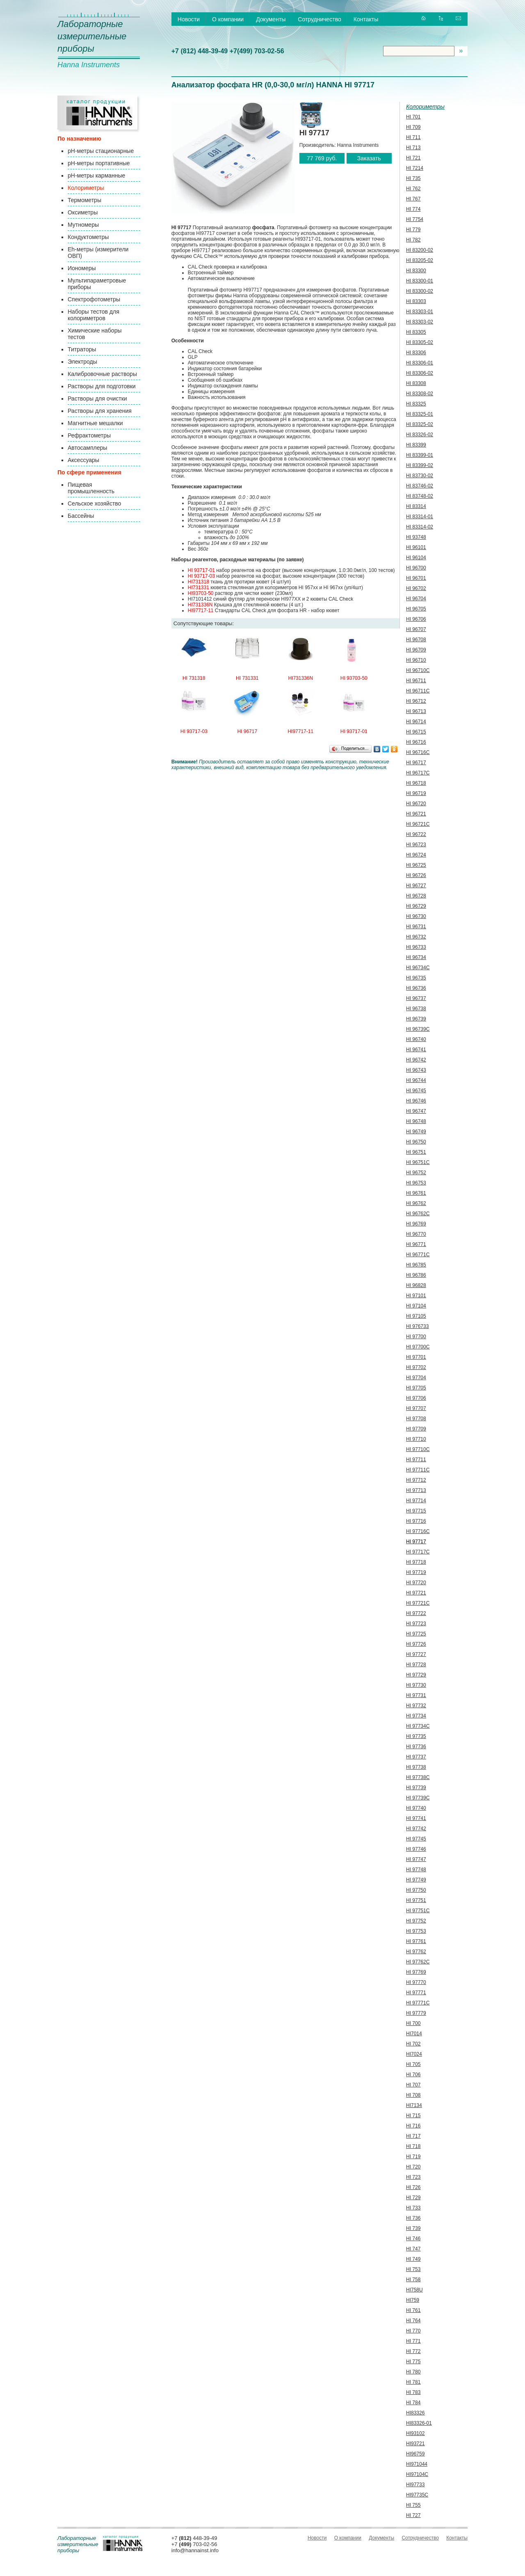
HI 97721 (416, 1593)
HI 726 (413, 2187)
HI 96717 (247, 731)
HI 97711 (416, 1459)
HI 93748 (416, 537)
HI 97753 (416, 1931)
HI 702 (413, 2044)
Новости (189, 19)
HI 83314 (416, 506)
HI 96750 (416, 1142)
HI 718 (413, 2146)
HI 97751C (417, 1910)
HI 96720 (416, 803)
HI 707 (413, 2085)
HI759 (412, 2300)
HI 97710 (416, 1439)
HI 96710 (416, 660)
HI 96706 (416, 619)
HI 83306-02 (419, 373)
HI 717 (413, 2136)
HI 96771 (416, 1244)
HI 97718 (416, 1562)
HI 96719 (416, 793)
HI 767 (413, 199)
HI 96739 (416, 1019)
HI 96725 (416, 865)
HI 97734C (417, 1726)
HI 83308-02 (419, 393)
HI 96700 (416, 568)
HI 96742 (416, 1060)
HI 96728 (416, 896)
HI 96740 (416, 1039)
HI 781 (413, 2382)
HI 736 (413, 2218)
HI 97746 (416, 1849)
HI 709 (413, 127)
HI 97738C (417, 1777)
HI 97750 (416, 1890)
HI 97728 (416, 1664)
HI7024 (414, 2054)
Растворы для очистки (97, 398)
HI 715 (413, 2115)
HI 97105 (416, 1316)
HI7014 (414, 2033)
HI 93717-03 (201, 576)
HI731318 (198, 582)
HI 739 (413, 2228)
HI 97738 (416, 1767)
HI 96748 (416, 1121)
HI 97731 (416, 1695)
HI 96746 (416, 1101)
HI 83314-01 (419, 516)
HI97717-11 (201, 610)
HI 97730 (416, 1685)
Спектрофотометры (94, 299)
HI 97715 (416, 1511)
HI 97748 (416, 1869)
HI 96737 (416, 998)
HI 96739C (417, 1029)
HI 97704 (416, 1377)
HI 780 (413, 2372)
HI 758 (413, 2279)
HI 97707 (416, 1408)
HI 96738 (416, 1008)
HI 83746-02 (419, 486)
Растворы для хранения (100, 411)
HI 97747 (416, 1859)
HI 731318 (194, 678)
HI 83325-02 (419, 424)
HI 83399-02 (419, 465)
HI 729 (413, 2197)
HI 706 (413, 2074)
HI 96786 (416, 1275)
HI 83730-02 (419, 475)
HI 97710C (417, 1449)
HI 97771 (416, 1992)
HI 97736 (416, 1746)
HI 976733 (417, 1326)
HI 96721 (416, 814)
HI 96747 (416, 1111)
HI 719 (413, 2156)
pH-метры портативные (99, 163)
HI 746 (413, 2238)
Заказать (369, 158)
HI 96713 (416, 711)
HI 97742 (416, 1828)
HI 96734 (416, 957)
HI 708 (413, 2095)
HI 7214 (414, 168)
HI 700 (413, 2023)
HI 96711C (417, 691)
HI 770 (413, 2331)
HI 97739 (416, 1787)
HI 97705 (416, 1388)
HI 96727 (416, 885)
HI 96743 (416, 1070)
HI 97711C (417, 1470)
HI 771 (413, 2341)
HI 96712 (416, 701)
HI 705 (413, 2064)
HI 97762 (416, 1951)
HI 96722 (416, 834)
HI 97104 (416, 1306)
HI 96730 (416, 916)
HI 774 (413, 209)
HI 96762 (416, 1203)
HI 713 (413, 147)
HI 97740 (416, 1808)
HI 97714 (416, 1500)
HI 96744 (416, 1080)
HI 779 (413, 229)
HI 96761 (416, 1193)
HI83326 (415, 2413)
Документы (270, 19)
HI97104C (417, 2474)
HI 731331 (247, 678)
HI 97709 (416, 1429)
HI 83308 (416, 383)
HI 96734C (417, 967)
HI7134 (414, 2105)
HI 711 (413, 137)
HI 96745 (416, 1090)
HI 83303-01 (419, 311)
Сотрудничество (319, 19)
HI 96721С (417, 824)
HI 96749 (416, 1131)
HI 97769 (416, 1972)
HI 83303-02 (419, 322)
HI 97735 (416, 1736)
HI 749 (413, 2259)
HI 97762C (417, 1962)
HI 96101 (416, 547)
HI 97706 (416, 1398)
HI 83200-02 (419, 250)
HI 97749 (416, 1880)
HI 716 (413, 2126)
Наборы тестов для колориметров (93, 314)
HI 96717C (417, 773)
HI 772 (413, 2351)
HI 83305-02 (419, 342)
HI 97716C (417, 1531)
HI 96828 (416, 1285)
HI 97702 (416, 1367)
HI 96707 (416, 629)
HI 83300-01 (419, 281)
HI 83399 (416, 445)
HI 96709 (416, 650)
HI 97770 (416, 1982)
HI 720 (413, 2167)
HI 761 (413, 2310)
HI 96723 (416, 844)
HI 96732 (416, 937)
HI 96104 (416, 557)
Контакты (366, 19)
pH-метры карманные (96, 175)
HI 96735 (416, 978)
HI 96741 (416, 1049)
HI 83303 (416, 301)
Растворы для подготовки (102, 386)
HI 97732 (416, 1705)
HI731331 (198, 587)
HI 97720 (416, 1582)
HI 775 (413, 2361)
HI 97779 (416, 2013)
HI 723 (413, 2177)
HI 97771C (417, 2003)
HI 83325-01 (419, 414)
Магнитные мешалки (95, 423)
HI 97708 (416, 1418)
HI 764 (413, 2320)
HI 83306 (416, 352)
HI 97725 (416, 1634)
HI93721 (415, 2443)
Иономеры (82, 268)
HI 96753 (416, 1183)
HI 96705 (416, 609)
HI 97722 (416, 1613)
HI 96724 (416, 855)
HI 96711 (416, 680)
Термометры (84, 200)
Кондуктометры (88, 237)
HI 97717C (417, 1552)
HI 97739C (417, 1798)
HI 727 (413, 2515)
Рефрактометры (89, 435)
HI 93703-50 (354, 678)
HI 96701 (416, 578)
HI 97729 (416, 1675)
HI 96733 (416, 947)
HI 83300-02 (419, 291)
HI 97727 (416, 1654)
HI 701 (413, 117)
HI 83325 (416, 404)
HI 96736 (416, 988)
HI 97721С (417, 1603)
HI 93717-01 (201, 570)
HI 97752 (416, 1921)
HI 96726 (416, 875)
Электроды (82, 361)
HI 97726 (416, 1644)
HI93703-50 (201, 593)
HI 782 (413, 240)
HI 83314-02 (419, 527)
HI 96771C (417, 1254)
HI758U (414, 2290)
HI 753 (413, 2269)
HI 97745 (416, 1839)
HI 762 (413, 188)
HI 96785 (416, 1265)
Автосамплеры (87, 447)
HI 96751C (417, 1162)
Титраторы (82, 349)
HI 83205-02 (419, 260)
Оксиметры (83, 212)
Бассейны (81, 515)
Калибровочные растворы (102, 374)
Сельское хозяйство (94, 503)
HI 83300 (416, 270)
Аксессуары (83, 460)
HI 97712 (416, 1480)
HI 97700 (416, 1336)
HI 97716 (416, 1521)
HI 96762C (417, 1213)
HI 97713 (416, 1490)
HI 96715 (416, 732)
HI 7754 (414, 219)
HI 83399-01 (419, 455)
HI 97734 (416, 1716)
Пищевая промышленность (91, 487)
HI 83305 (416, 332)
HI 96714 (416, 721)
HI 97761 (416, 1941)
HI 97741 (416, 1818)
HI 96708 (416, 639)
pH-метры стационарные (101, 151)
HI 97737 (416, 1757)
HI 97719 (416, 1572)
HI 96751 (416, 1152)
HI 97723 (416, 1623)
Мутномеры (83, 224)
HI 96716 (416, 742)
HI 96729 (416, 906)
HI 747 (413, 2249)
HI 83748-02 (419, 496)
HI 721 (413, 158)
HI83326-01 (419, 2423)
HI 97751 (416, 1900)
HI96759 (415, 2454)
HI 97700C (417, 1347)
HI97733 (415, 2484)
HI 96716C (417, 752)
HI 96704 (416, 598)
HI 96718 (416, 783)
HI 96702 (416, 588)
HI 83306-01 (419, 363)
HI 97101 (416, 1295)
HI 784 (413, 2402)
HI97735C (417, 2495)
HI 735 (413, 178)
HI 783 (413, 2392)
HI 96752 (416, 1172)
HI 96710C (417, 670)
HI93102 (415, 2433)
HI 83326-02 (419, 434)
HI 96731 (416, 926)
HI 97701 (416, 1357)
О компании (228, 19)
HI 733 (413, 2208)
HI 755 (413, 2505)
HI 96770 (416, 1234)
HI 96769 (416, 1224)
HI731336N (200, 605)
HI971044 (416, 2464)
